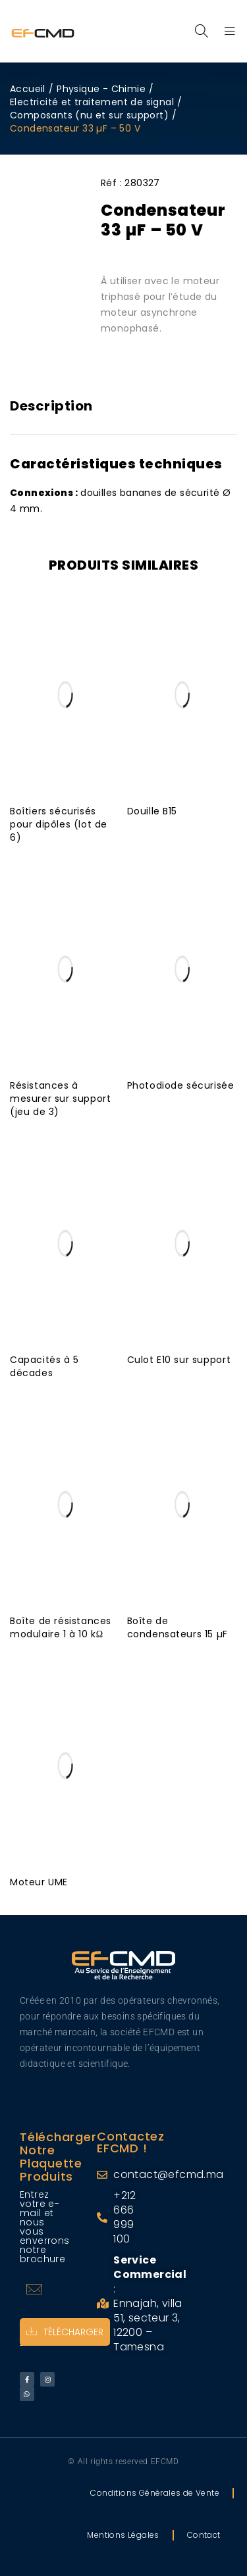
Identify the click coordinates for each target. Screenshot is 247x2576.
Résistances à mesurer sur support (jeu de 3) (60, 1098)
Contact (204, 2534)
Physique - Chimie (101, 88)
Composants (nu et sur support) (89, 115)
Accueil (27, 88)
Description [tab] (51, 406)
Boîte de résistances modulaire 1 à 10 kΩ (60, 1627)
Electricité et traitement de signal (92, 102)
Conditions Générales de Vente (154, 2492)
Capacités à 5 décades (44, 1366)
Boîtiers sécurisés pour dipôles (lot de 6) (58, 824)
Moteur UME (39, 1882)
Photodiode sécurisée (180, 1085)
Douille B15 (152, 811)
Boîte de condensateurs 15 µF (177, 1627)
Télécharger (64, 2332)
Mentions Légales (123, 2534)
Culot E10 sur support (179, 1359)
